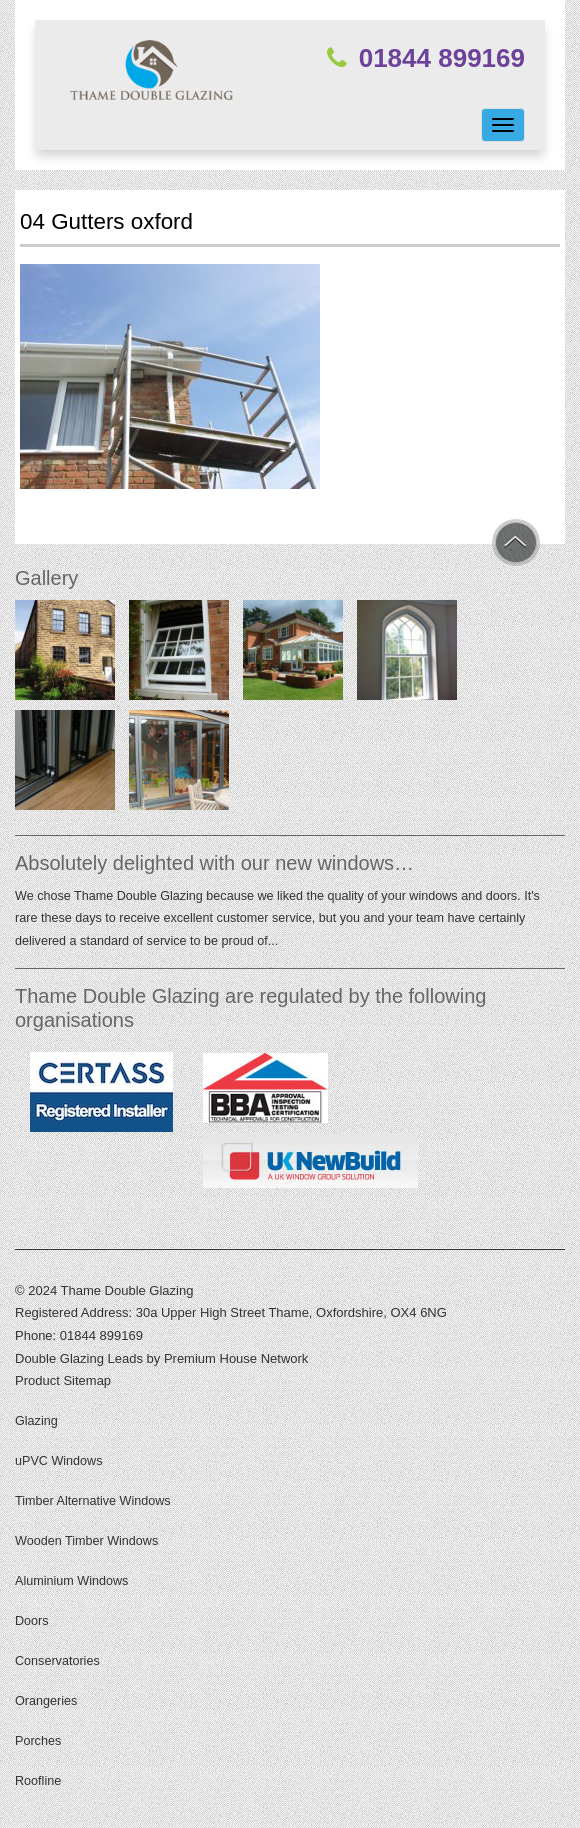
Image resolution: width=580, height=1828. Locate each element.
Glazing (36, 1421)
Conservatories (57, 1661)
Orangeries (46, 1701)
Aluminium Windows (71, 1581)
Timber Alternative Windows (93, 1501)
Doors (32, 1621)
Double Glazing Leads (79, 1358)
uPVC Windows (59, 1461)
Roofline (38, 1781)
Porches (38, 1741)
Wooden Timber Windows (86, 1541)
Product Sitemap (63, 1380)
